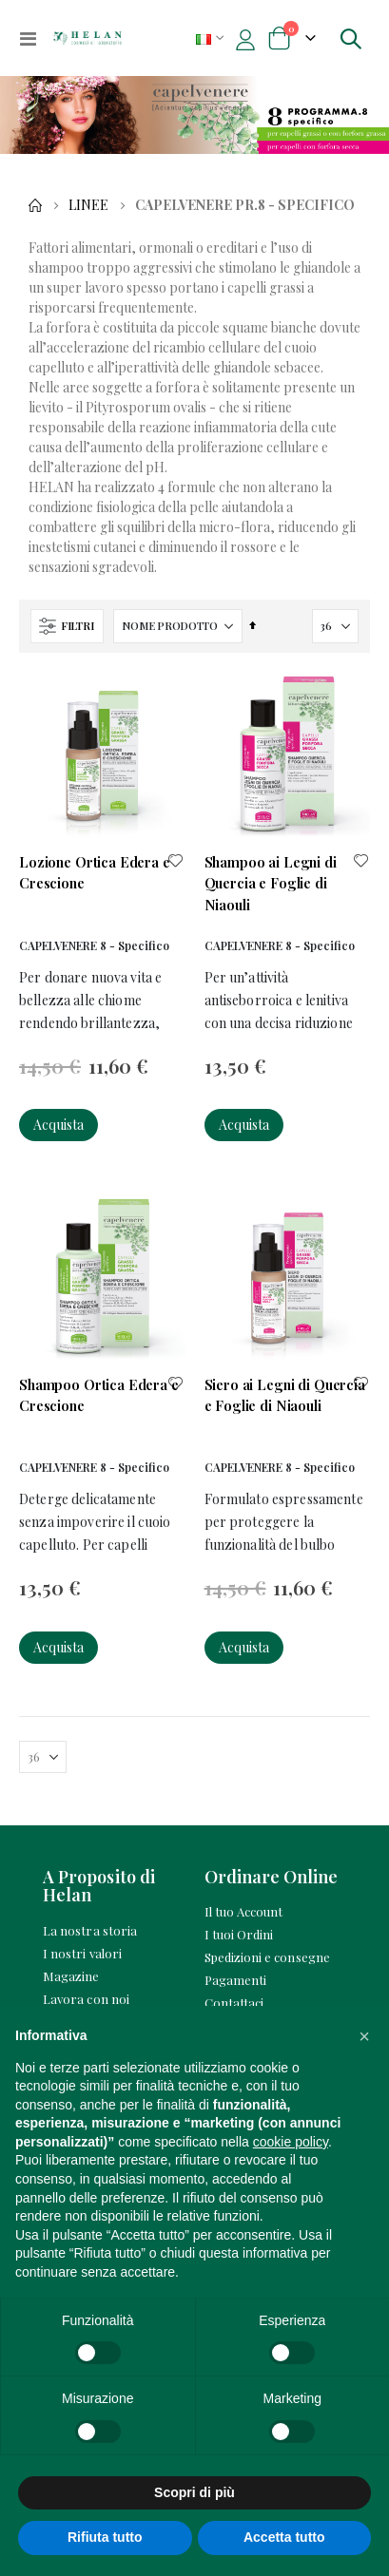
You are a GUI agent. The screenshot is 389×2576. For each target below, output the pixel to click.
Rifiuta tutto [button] (105, 2537)
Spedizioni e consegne (267, 1957)
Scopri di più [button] (194, 2492)
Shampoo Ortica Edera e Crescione (99, 1395)
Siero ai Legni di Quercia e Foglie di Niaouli (284, 1395)
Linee (88, 205)
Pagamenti (235, 1980)
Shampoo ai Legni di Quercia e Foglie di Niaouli (270, 883)
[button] (175, 862)
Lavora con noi (86, 1999)
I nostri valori (82, 1953)
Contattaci (234, 2002)
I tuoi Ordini (239, 1934)
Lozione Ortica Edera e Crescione (94, 872)
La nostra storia (90, 1930)
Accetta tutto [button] (284, 2537)
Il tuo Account (243, 1911)
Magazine (71, 1976)
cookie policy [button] (290, 2141)
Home (35, 205)
